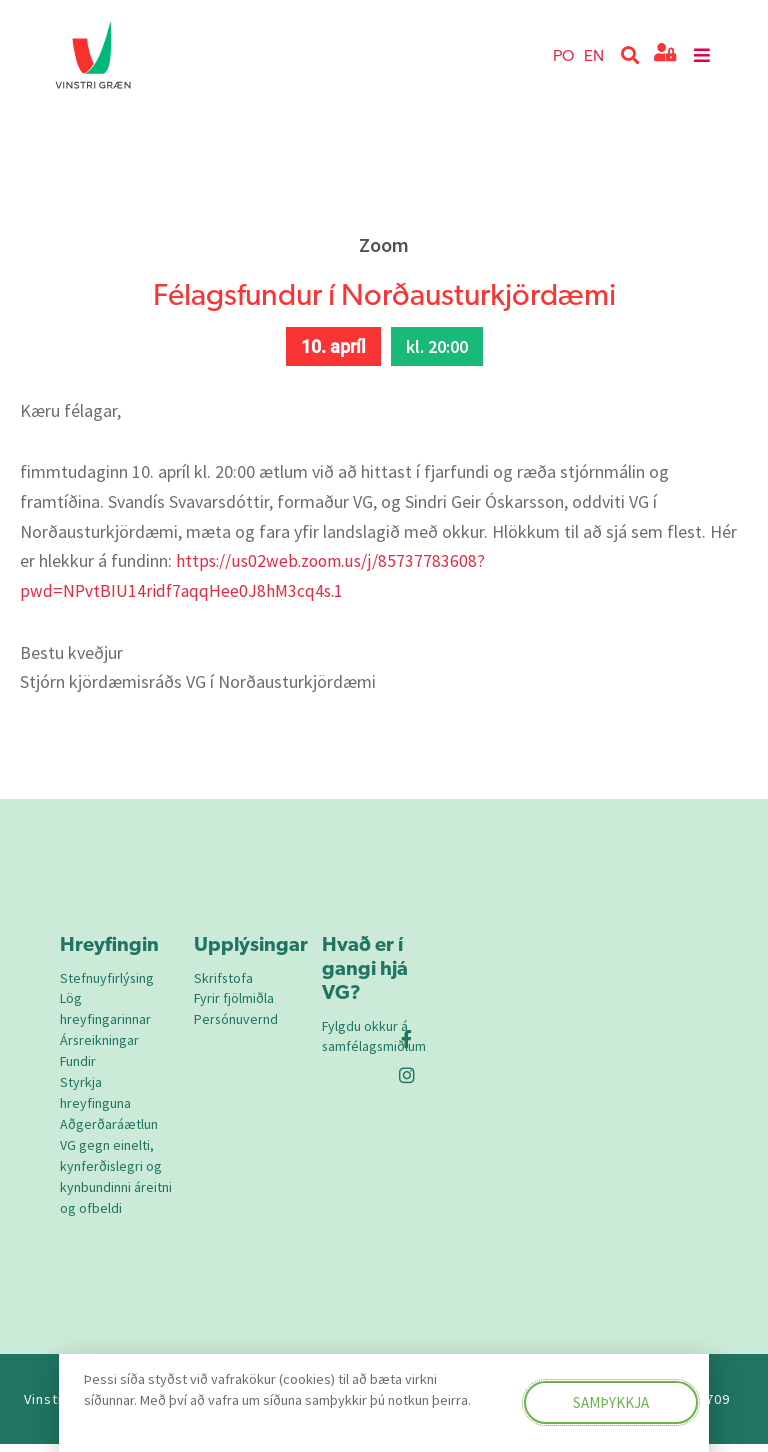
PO (563, 54)
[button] (630, 55)
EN (594, 54)
